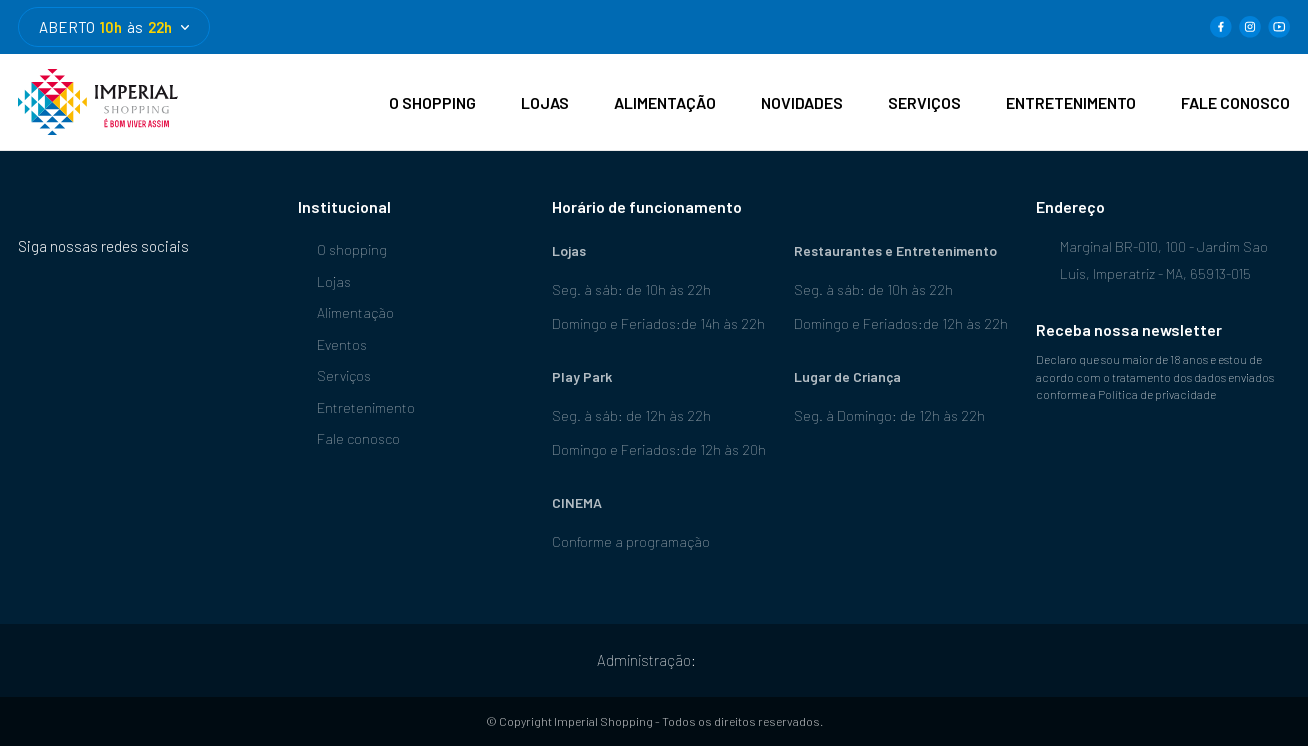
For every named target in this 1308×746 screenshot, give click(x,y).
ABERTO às (114, 27)
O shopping (342, 249)
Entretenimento (356, 407)
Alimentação (346, 312)
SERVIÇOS (924, 102)
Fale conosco (349, 438)
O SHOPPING (432, 102)
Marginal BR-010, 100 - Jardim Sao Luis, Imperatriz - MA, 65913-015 (1152, 258)
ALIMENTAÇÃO (665, 102)
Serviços (334, 375)
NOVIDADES (802, 102)
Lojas (324, 281)
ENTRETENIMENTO (1071, 102)
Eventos (332, 344)
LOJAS (545, 102)
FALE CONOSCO (1235, 102)
